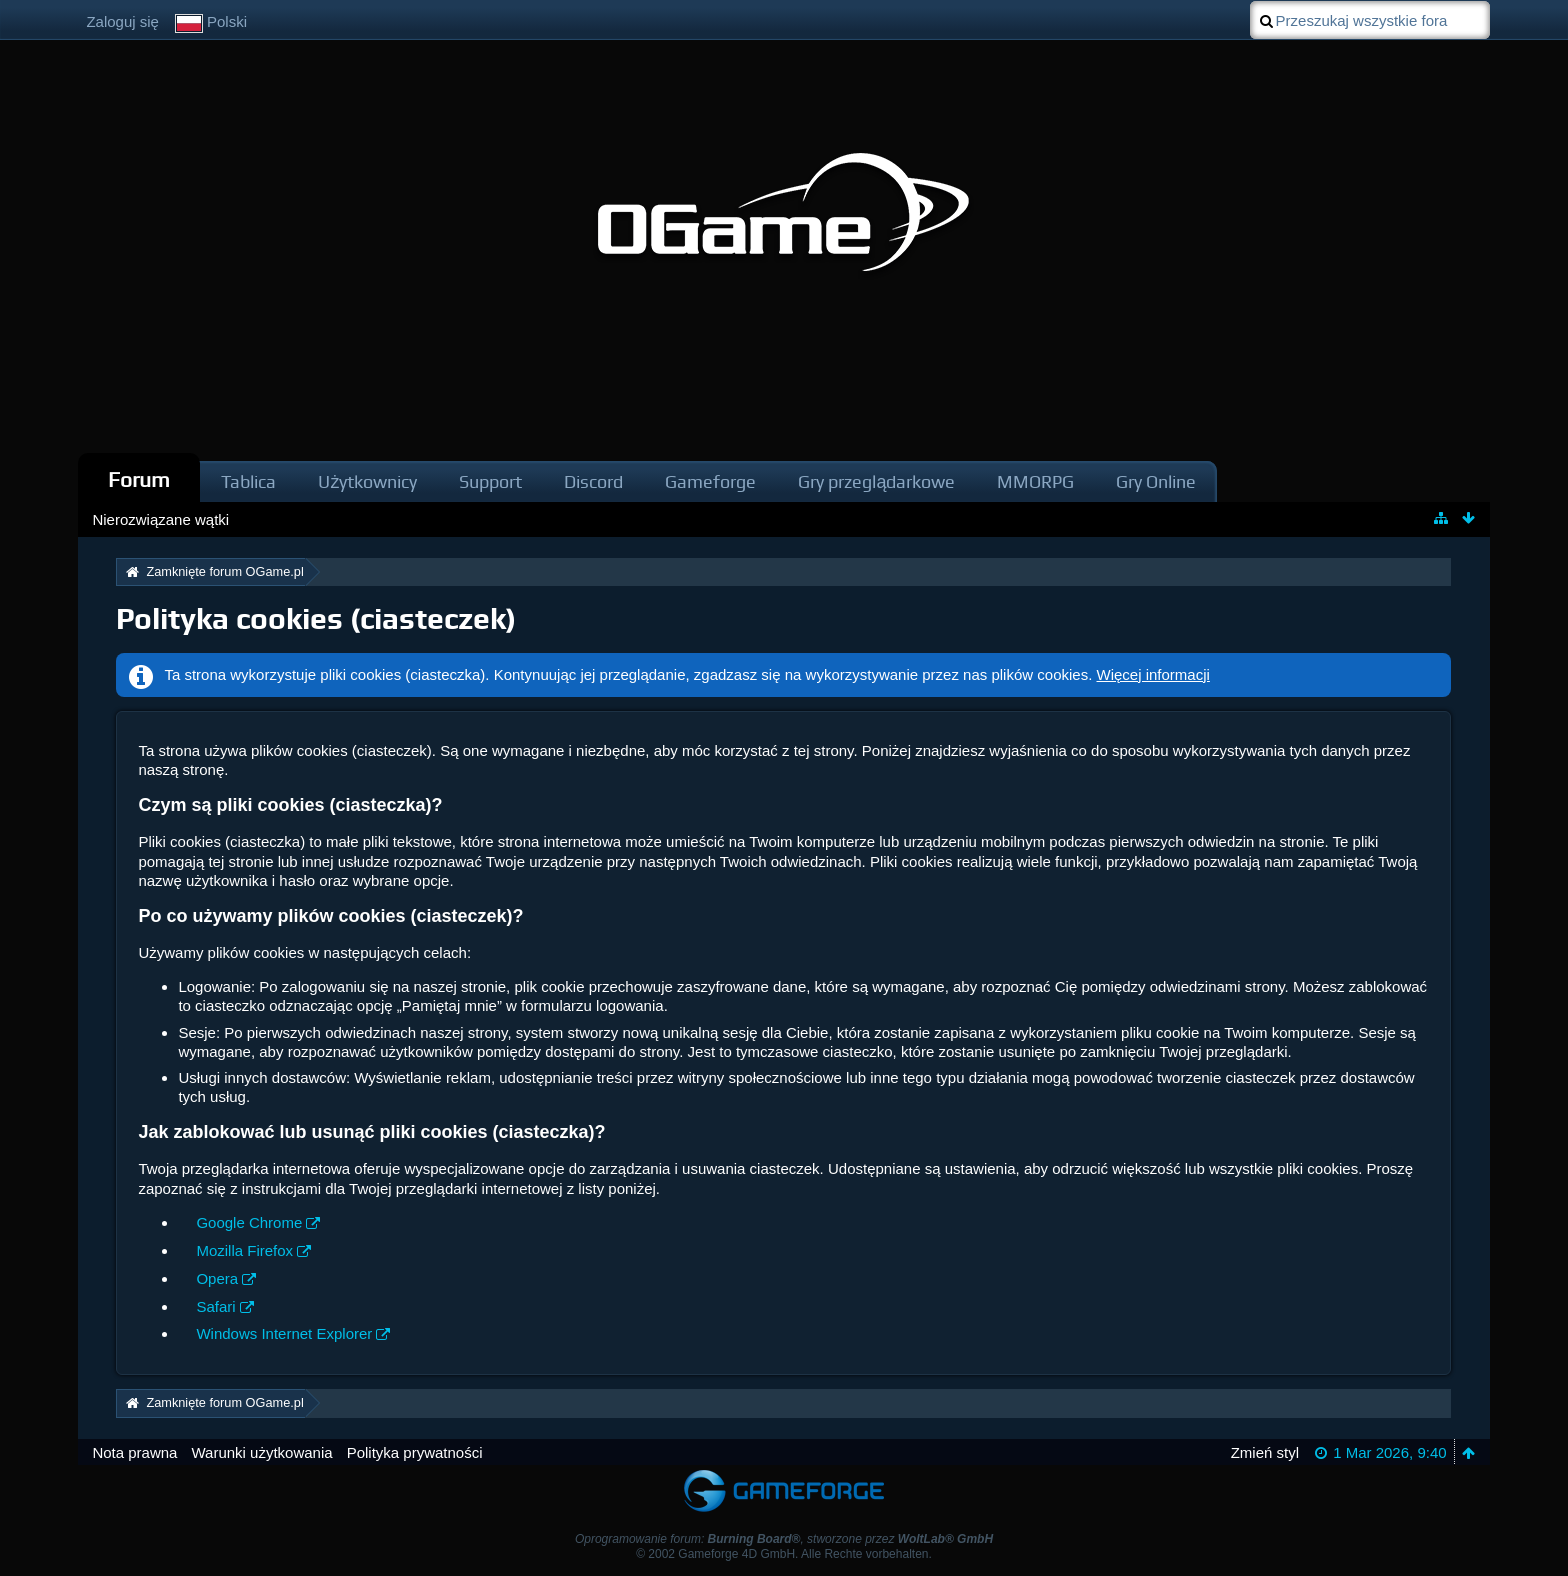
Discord (593, 481)
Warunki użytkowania (261, 1452)
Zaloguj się (122, 21)
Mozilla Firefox (244, 1250)
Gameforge (710, 481)
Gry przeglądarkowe (876, 481)
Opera (217, 1278)
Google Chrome (249, 1222)
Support (490, 481)
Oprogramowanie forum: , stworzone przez (784, 1539)
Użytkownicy (367, 481)
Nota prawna (134, 1452)
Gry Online (1156, 481)
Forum (139, 479)
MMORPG (1035, 481)
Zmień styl (1265, 1452)
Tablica (248, 481)
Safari (215, 1306)
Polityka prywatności (415, 1452)
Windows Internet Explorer (284, 1333)
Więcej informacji (1153, 674)
